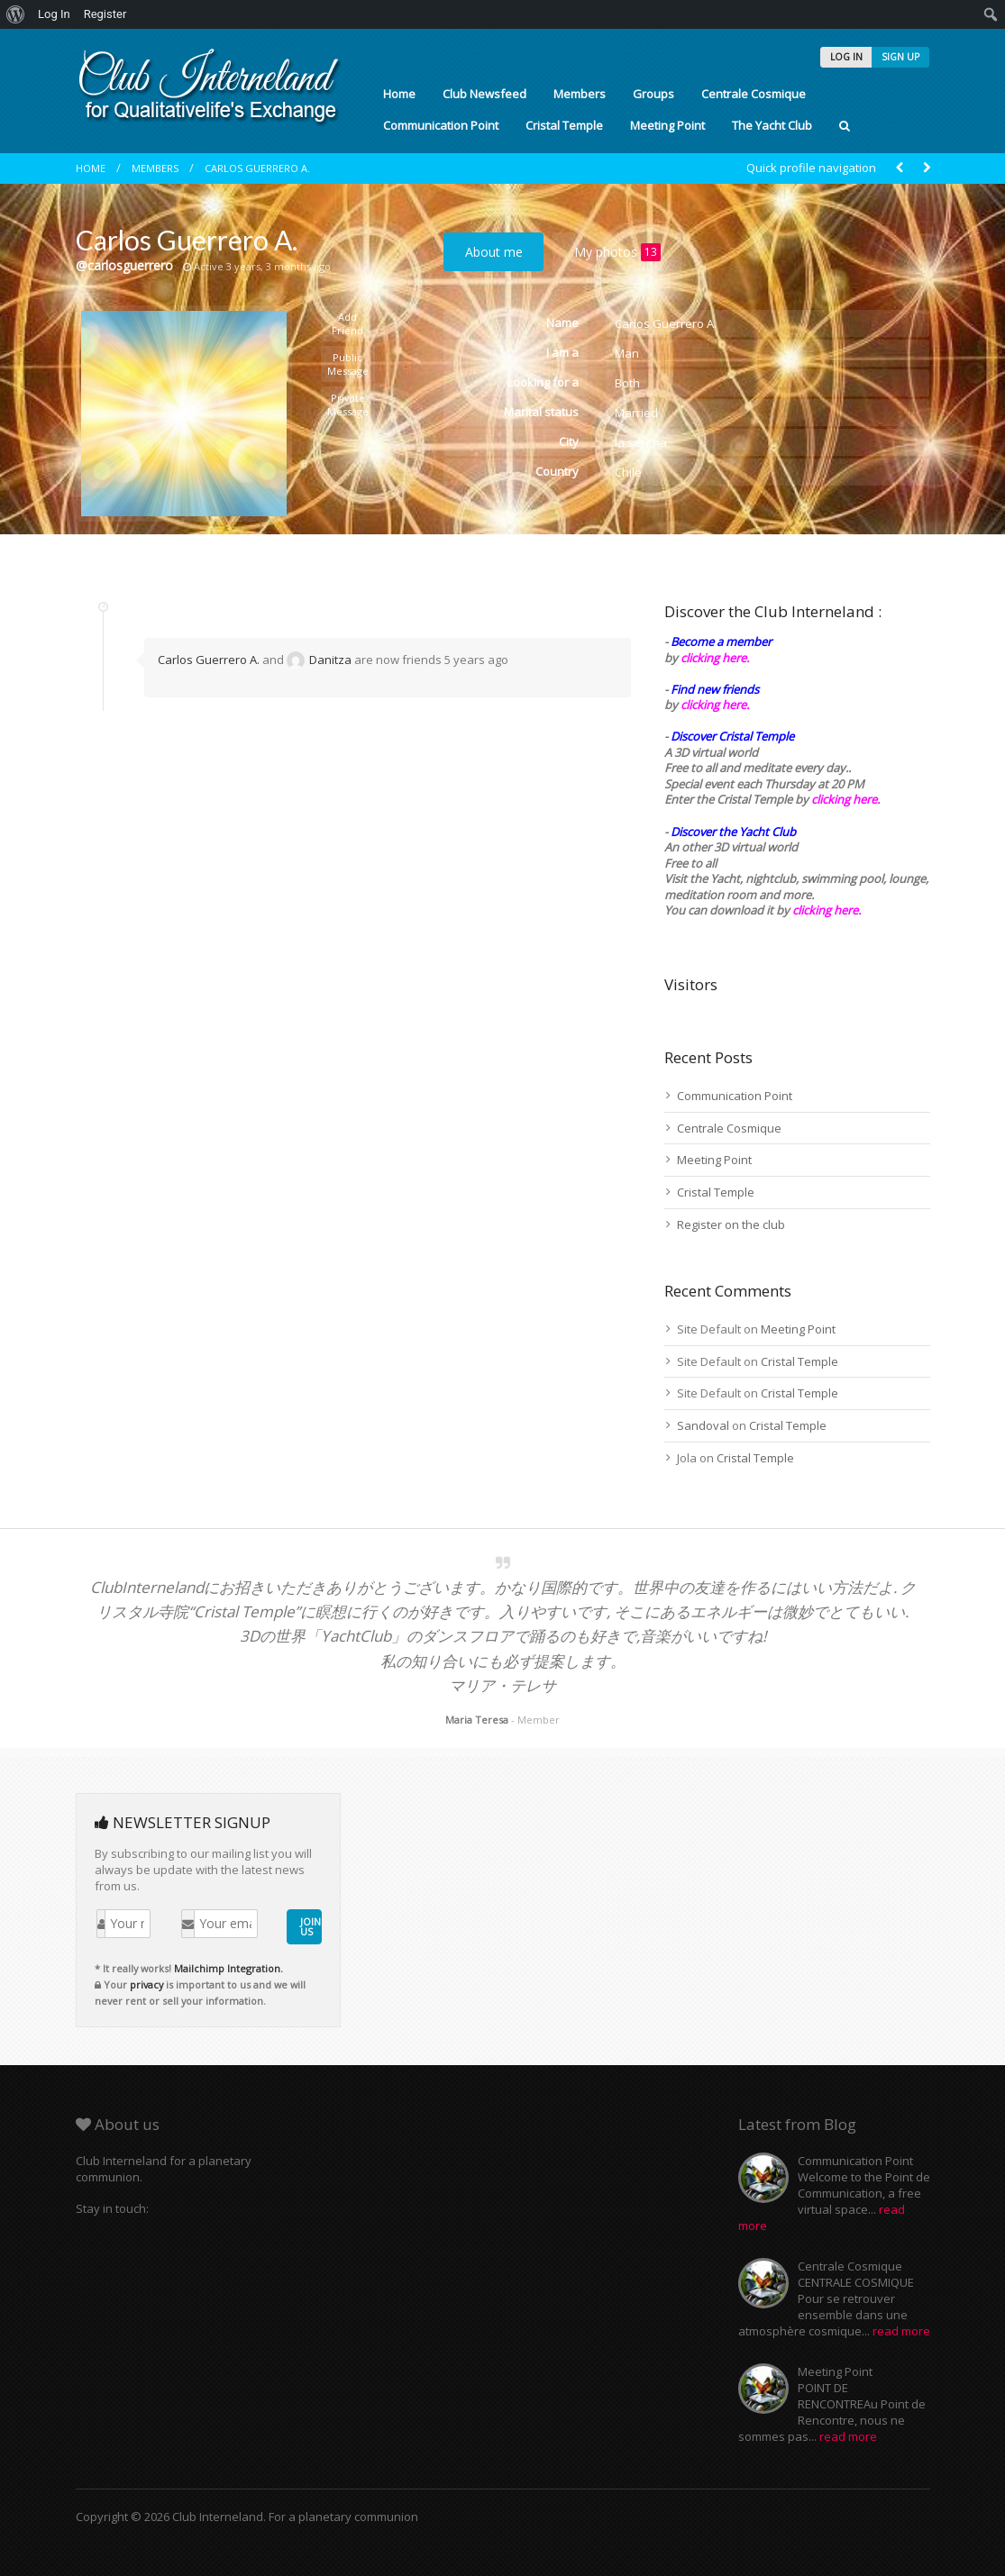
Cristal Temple (564, 125)
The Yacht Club (772, 125)
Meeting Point (667, 125)
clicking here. (715, 658)
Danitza (319, 659)
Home (399, 94)
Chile (628, 472)
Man (627, 353)
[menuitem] (16, 14)
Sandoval (703, 1425)
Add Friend (347, 323)
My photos (617, 252)
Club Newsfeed (484, 94)
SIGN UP (900, 56)
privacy (146, 1984)
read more (901, 2331)
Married (636, 413)
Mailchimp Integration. (228, 1968)
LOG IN (846, 56)
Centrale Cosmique (753, 94)
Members (579, 94)
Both (627, 383)
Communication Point (440, 125)
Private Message (348, 404)
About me (494, 251)
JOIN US (310, 1926)
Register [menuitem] (105, 14)
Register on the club (731, 1224)
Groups (653, 94)
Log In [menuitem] (54, 14)
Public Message (348, 364)
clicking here (825, 910)
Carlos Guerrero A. (257, 168)
